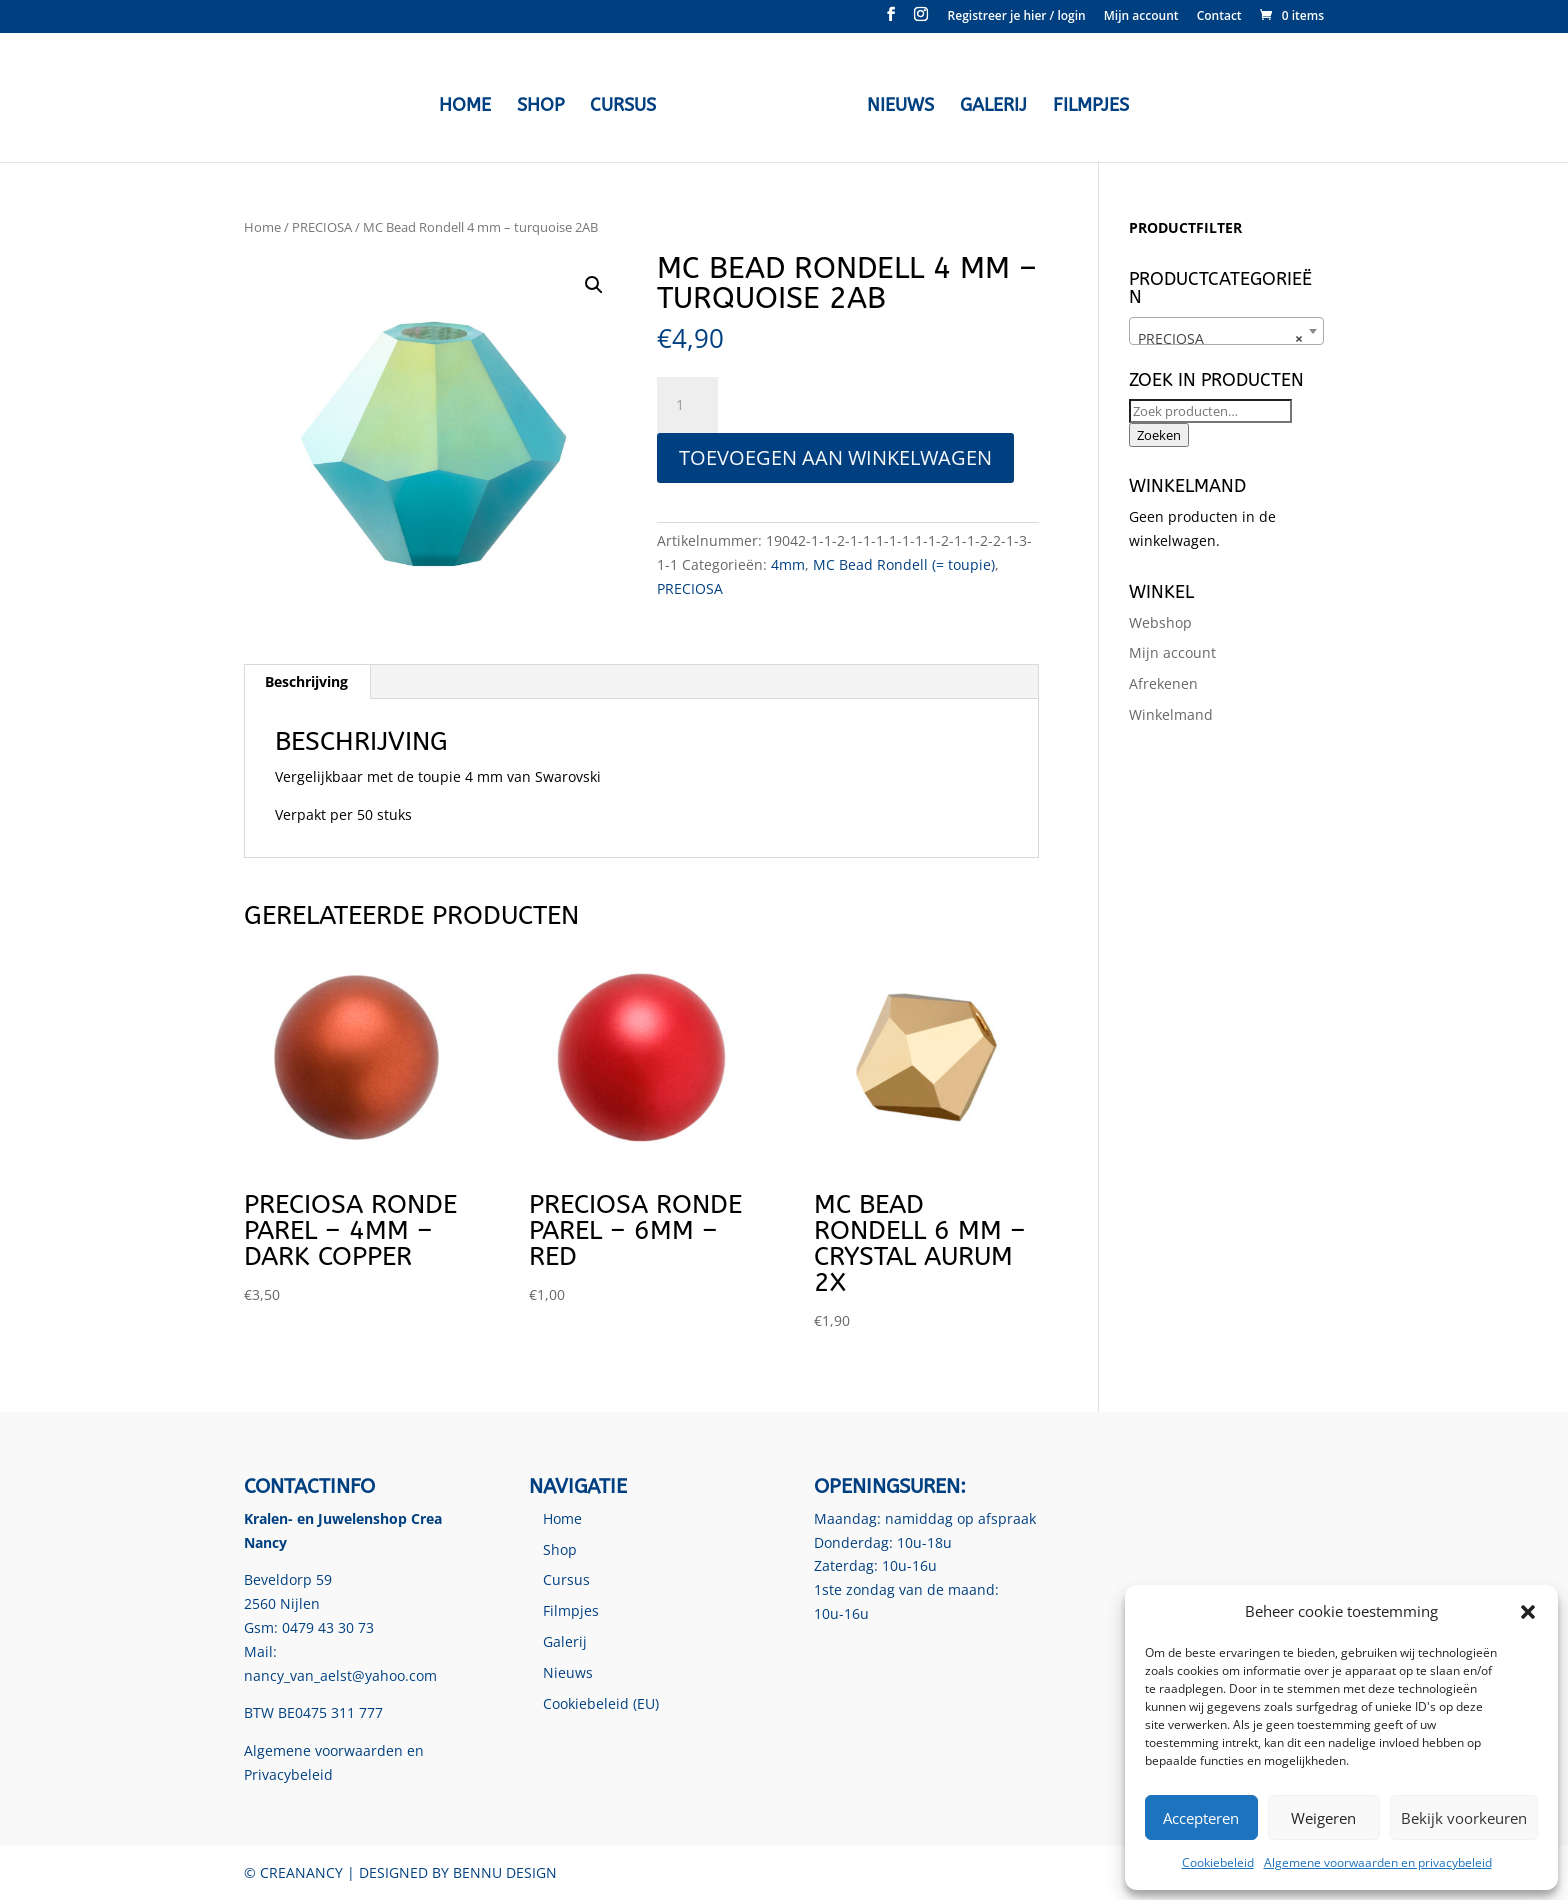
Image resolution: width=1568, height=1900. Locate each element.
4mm (788, 564)
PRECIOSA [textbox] (1220, 339)
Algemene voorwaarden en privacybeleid (1378, 1862)
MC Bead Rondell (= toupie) (904, 564)
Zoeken (1159, 435)
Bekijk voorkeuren (1464, 1818)
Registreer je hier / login (1017, 17)
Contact (1219, 17)
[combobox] (1226, 331)
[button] (1528, 1612)
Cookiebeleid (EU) (601, 1703)
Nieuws (895, 104)
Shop (545, 104)
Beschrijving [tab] (306, 681)
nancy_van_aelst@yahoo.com (340, 1675)
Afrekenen (1163, 683)
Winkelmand (1171, 714)
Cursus (628, 104)
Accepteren (1201, 1818)
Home (470, 104)
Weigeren (1323, 1818)
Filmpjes (1086, 104)
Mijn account (1141, 17)
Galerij (988, 104)
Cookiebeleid (1218, 1862)
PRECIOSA (322, 227)
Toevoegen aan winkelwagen (835, 457)
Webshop (1160, 622)
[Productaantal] (687, 405)
